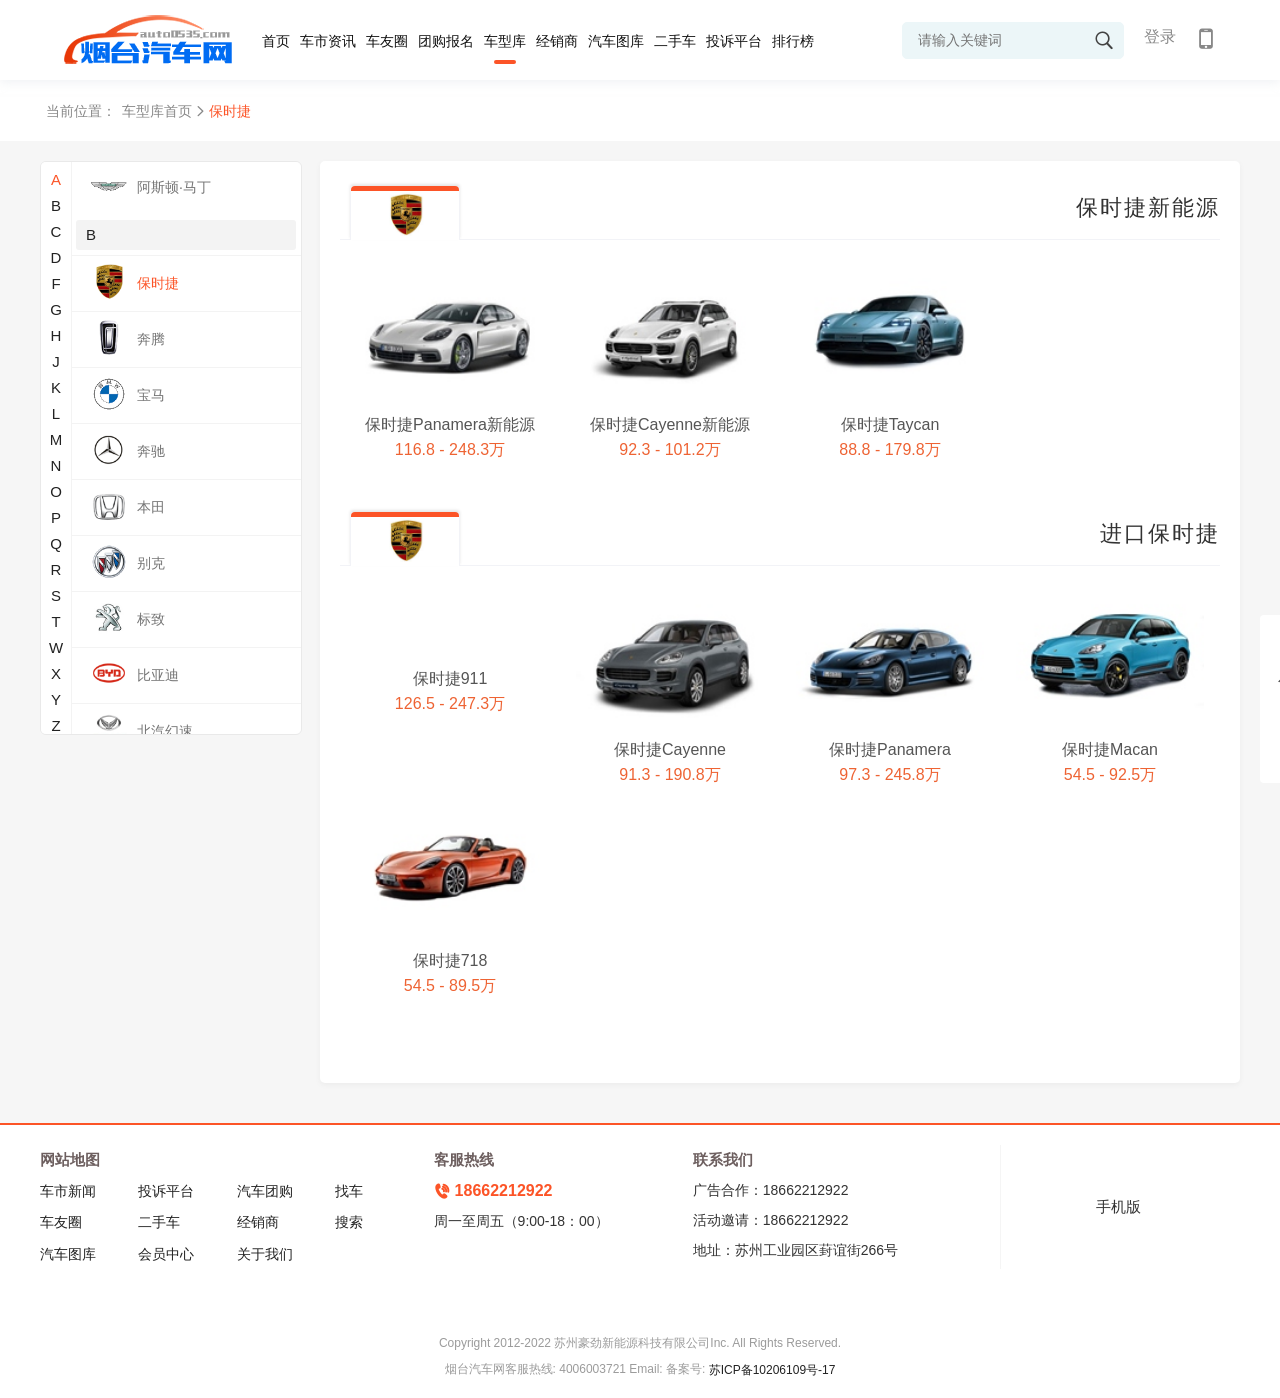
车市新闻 (68, 1191)
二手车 (675, 41)
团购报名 (446, 41)
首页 (276, 41)
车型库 (505, 41)
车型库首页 (157, 111)
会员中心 (166, 1254)
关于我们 (265, 1254)
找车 (349, 1191)
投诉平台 (734, 41)
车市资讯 (328, 41)
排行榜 (793, 41)
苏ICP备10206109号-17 (772, 1370)
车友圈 (387, 41)
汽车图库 (616, 41)
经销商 (557, 41)
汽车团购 (265, 1191)
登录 (1160, 36)
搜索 (349, 1222)
